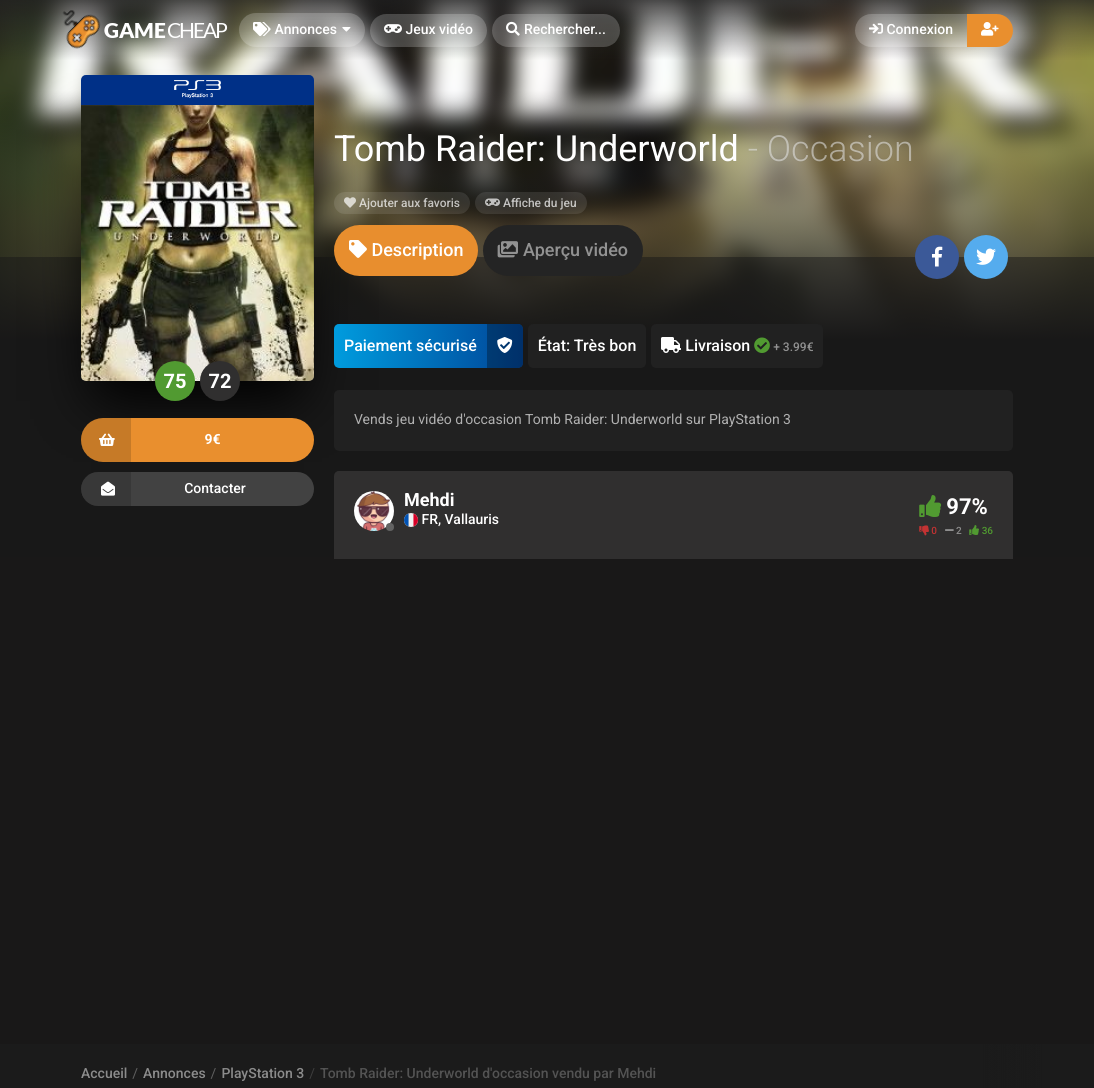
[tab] (406, 250)
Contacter (197, 489)
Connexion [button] (911, 30)
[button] (556, 30)
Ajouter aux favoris (402, 203)
